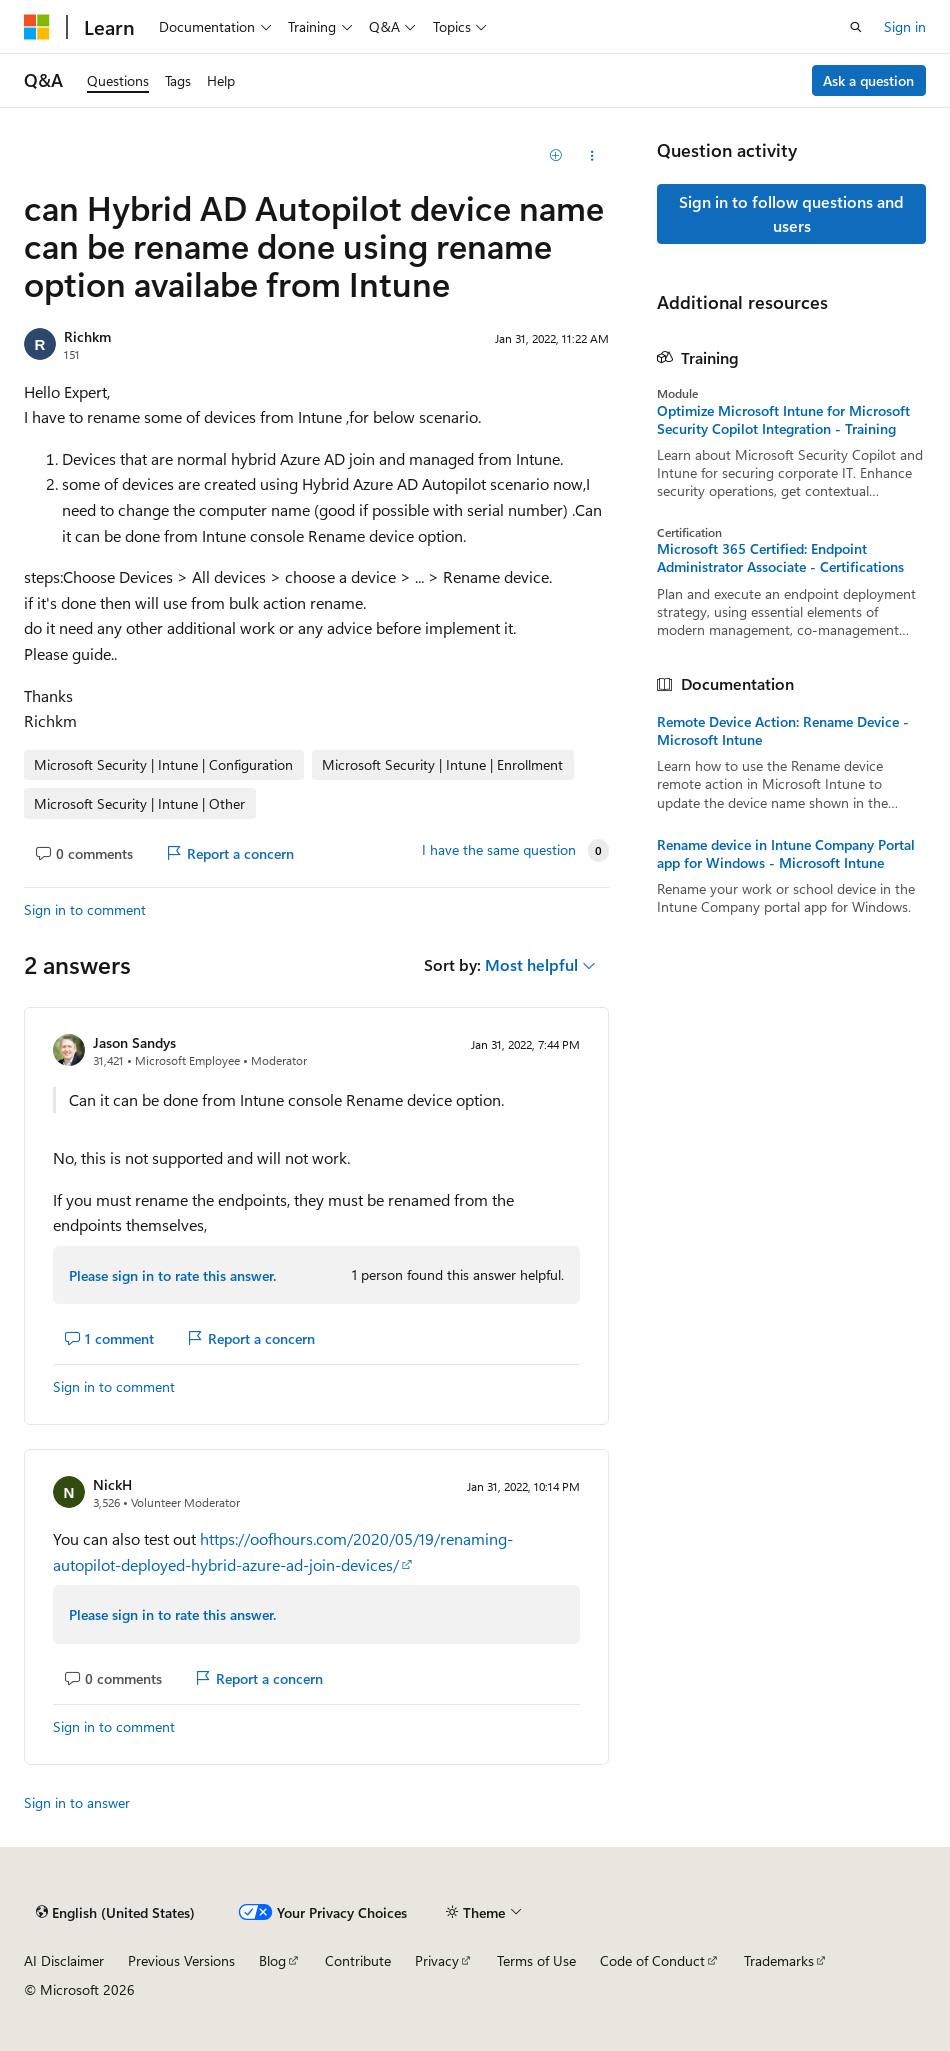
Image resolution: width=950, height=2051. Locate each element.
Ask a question (868, 80)
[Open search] (856, 27)
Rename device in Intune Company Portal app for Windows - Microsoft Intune (786, 854)
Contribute (358, 1960)
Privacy (437, 1960)
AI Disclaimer (64, 1960)
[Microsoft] (37, 27)
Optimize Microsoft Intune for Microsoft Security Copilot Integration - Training (783, 420)
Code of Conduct (652, 1960)
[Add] (556, 156)
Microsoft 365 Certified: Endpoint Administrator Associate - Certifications (780, 558)
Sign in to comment (85, 909)
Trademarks (779, 1960)
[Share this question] (591, 156)
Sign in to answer (77, 1802)
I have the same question (499, 850)
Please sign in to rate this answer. (172, 1275)
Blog (272, 1960)
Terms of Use (536, 1960)
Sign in (905, 26)
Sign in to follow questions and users (791, 213)
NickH (112, 1484)
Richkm (87, 336)
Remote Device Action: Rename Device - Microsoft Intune (783, 731)
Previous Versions (181, 1960)
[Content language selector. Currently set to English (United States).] (115, 1912)
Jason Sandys (134, 1042)
